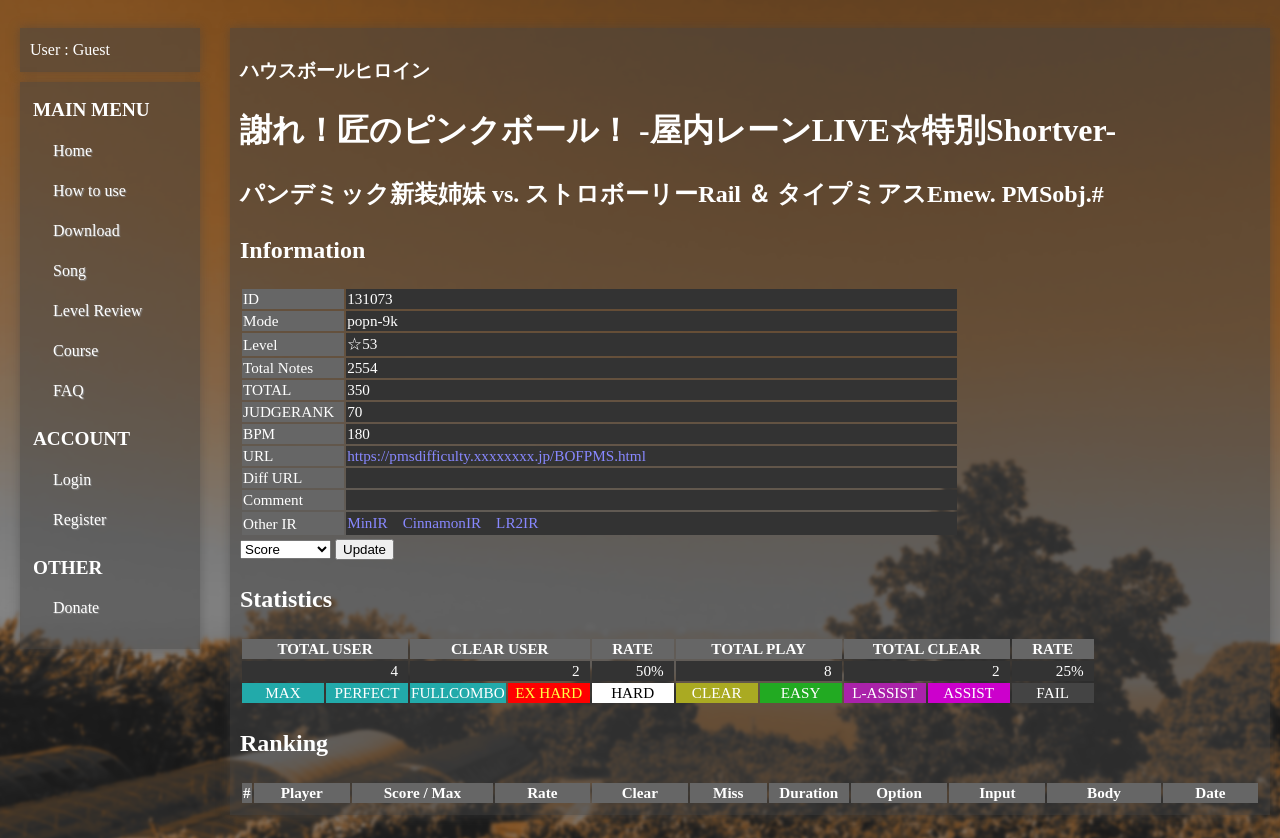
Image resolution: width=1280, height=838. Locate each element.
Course (75, 350)
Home (72, 150)
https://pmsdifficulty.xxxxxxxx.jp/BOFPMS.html (496, 455)
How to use (89, 190)
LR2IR (517, 522)
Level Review (97, 310)
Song (69, 270)
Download (86, 230)
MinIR (367, 522)
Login (72, 479)
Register (79, 519)
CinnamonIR (442, 522)
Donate (76, 607)
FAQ (68, 390)
